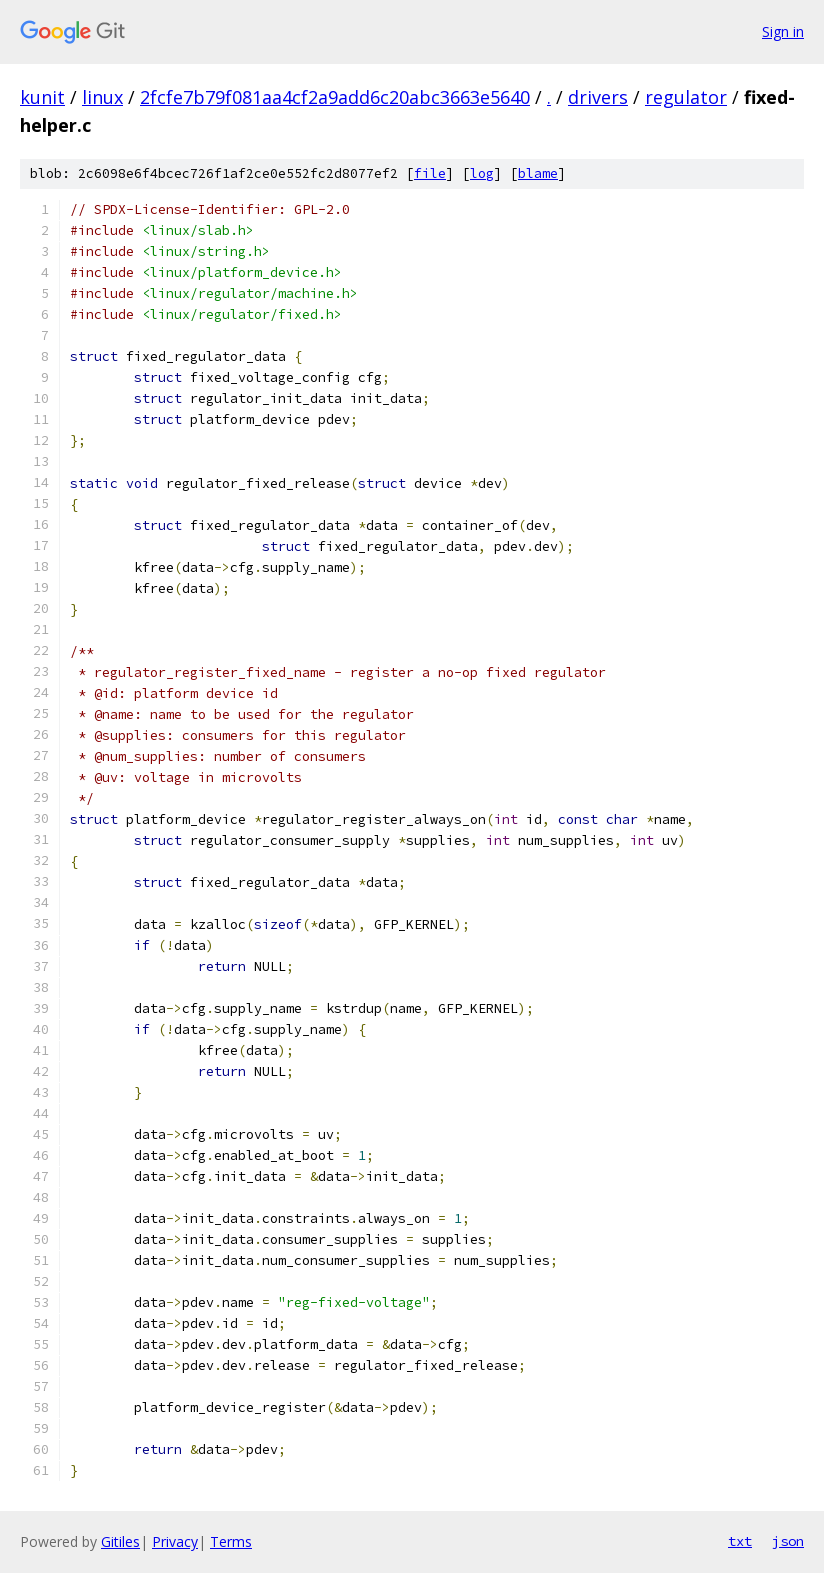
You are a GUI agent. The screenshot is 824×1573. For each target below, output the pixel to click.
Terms (231, 1541)
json (788, 1541)
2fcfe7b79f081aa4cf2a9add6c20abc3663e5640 (335, 97)
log (482, 173)
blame (538, 173)
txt (740, 1541)
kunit (42, 97)
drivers (598, 97)
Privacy (175, 1541)
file (430, 173)
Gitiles (120, 1541)
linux (102, 97)
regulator (686, 97)
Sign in (783, 31)
